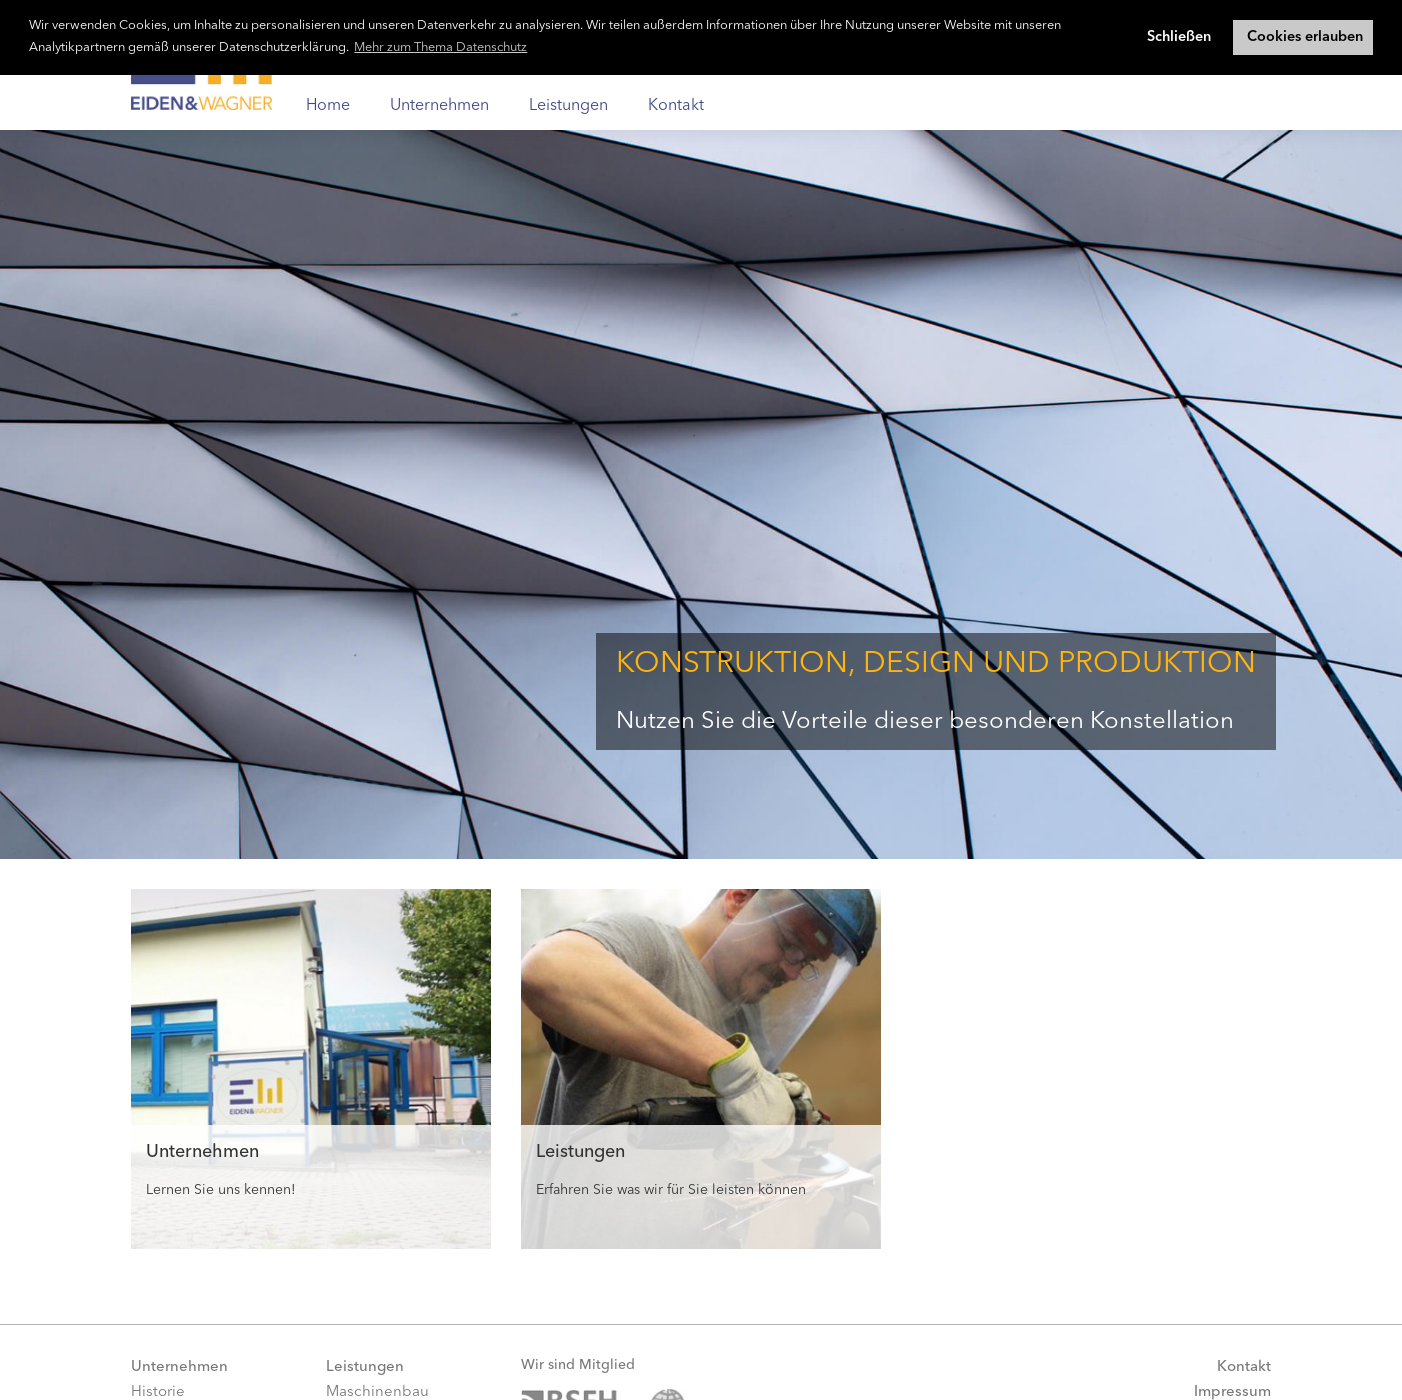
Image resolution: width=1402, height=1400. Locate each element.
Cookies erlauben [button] (1305, 37)
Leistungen (568, 106)
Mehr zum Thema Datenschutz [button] (440, 47)
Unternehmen (439, 106)
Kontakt (676, 106)
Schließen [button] (1179, 37)
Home (328, 106)
